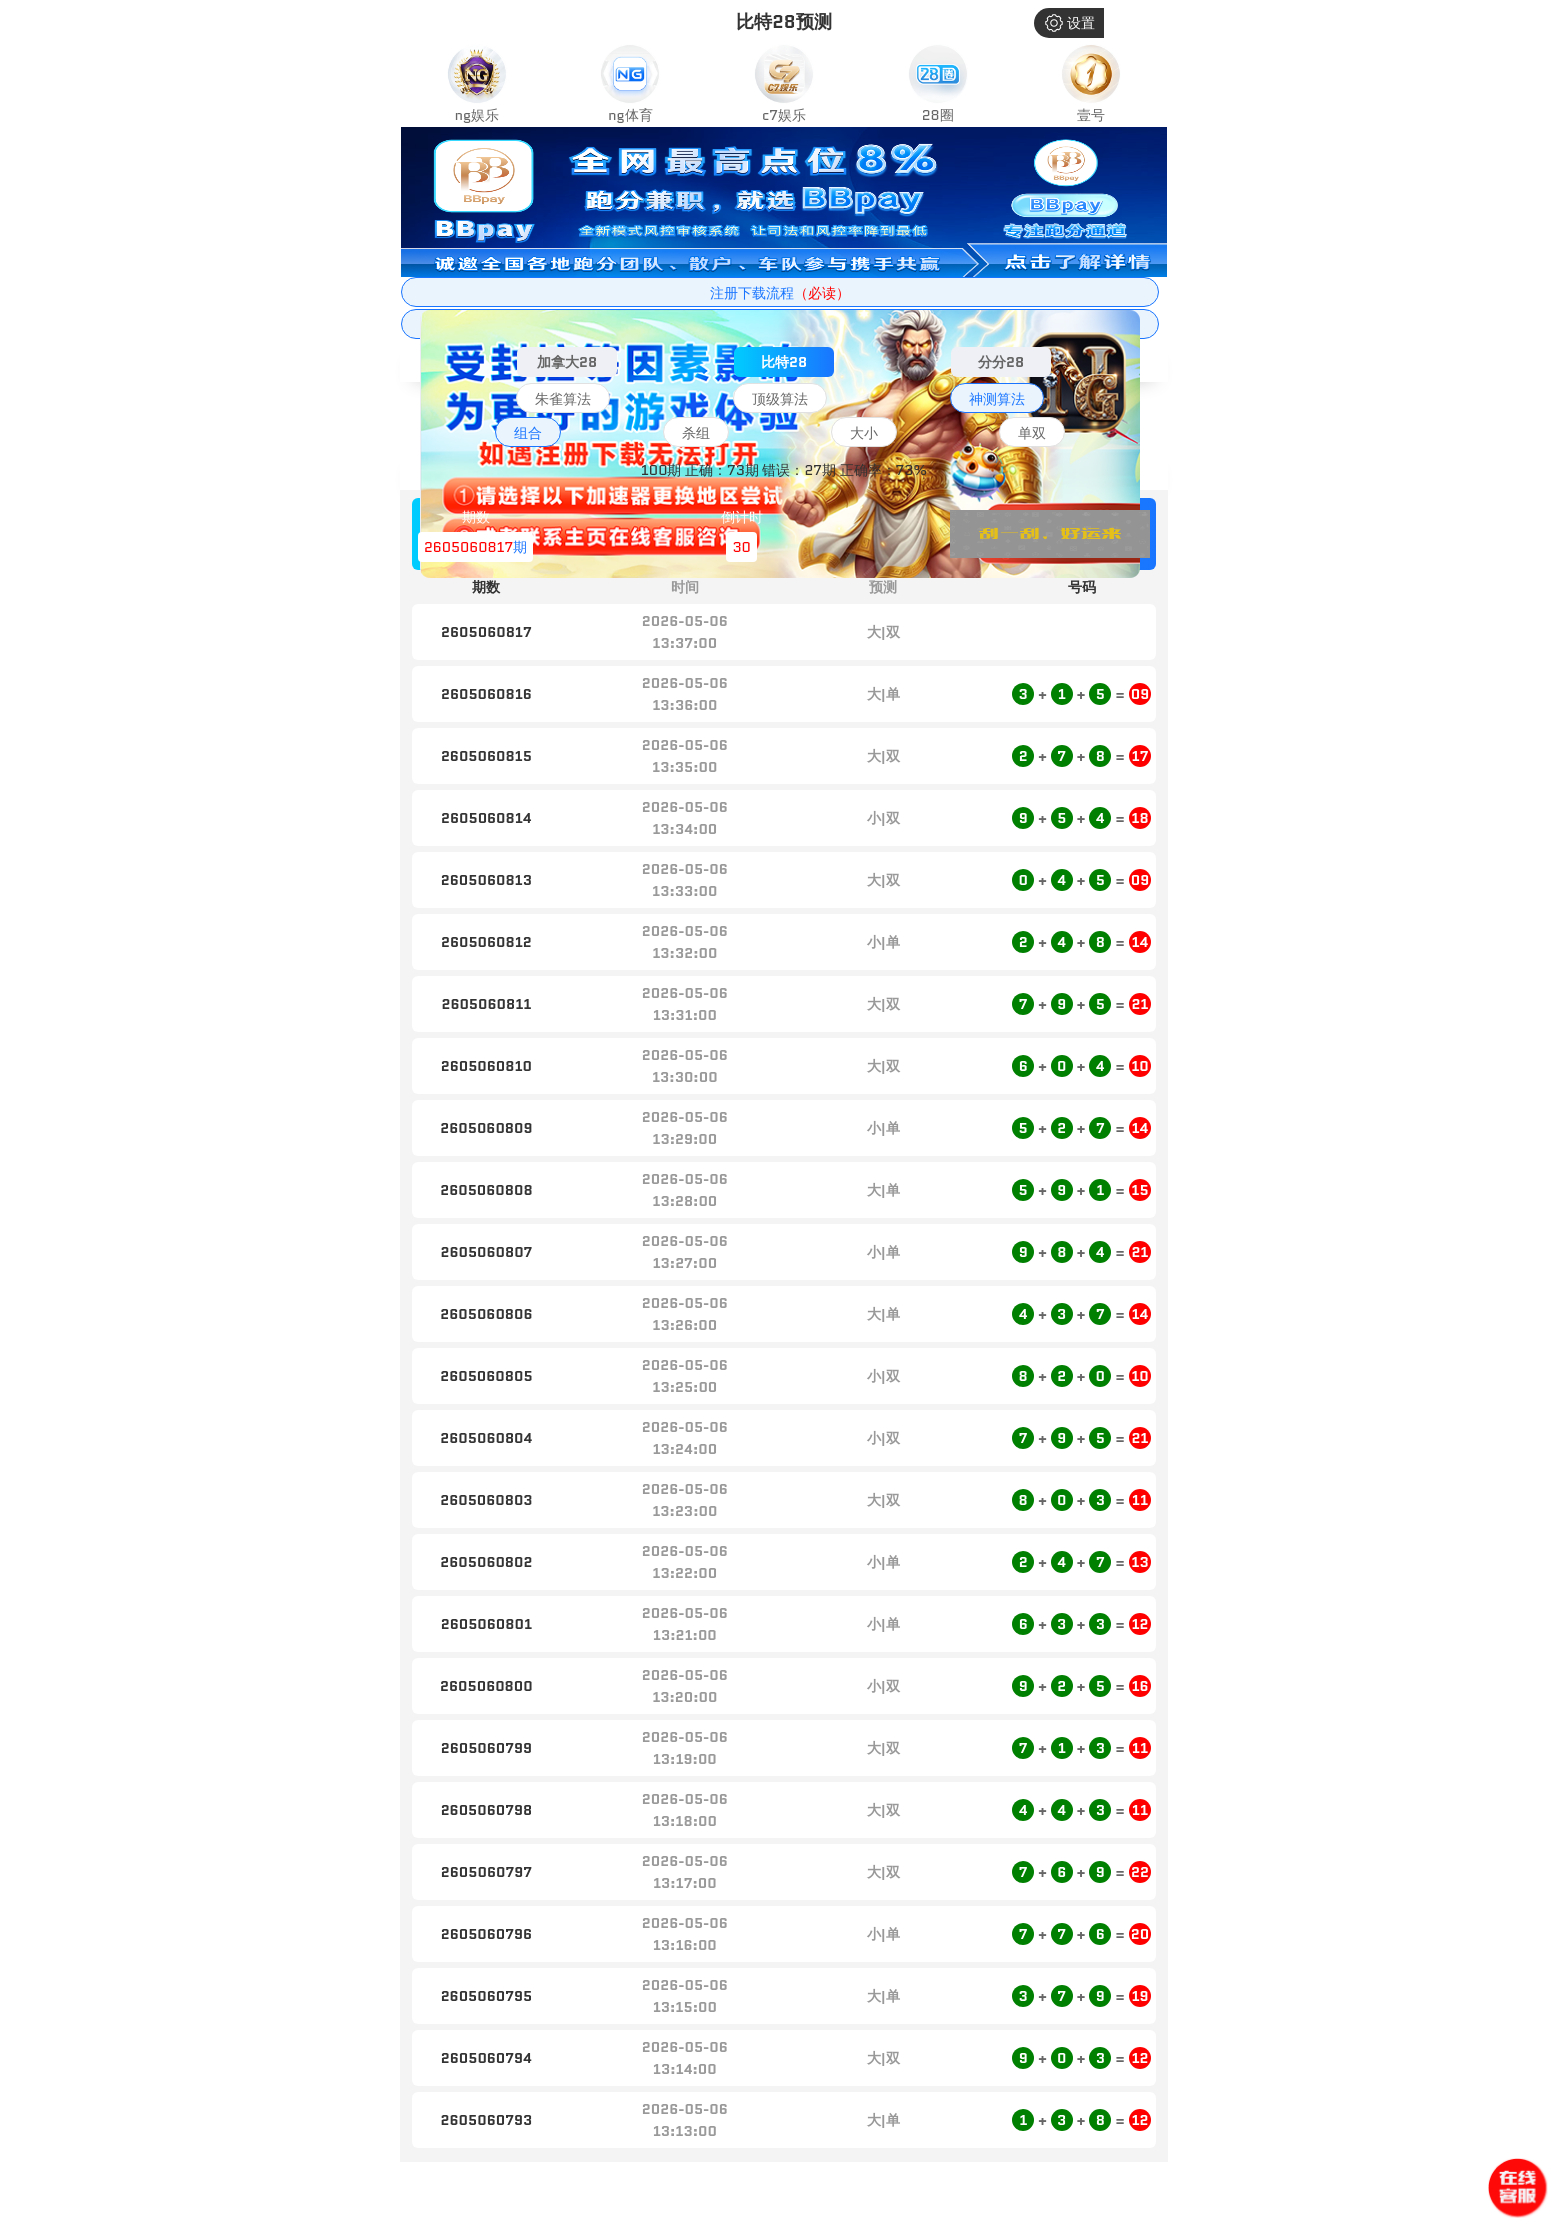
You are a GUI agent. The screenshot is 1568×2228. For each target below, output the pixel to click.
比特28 (784, 362)
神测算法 (997, 399)
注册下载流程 (780, 293)
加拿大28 (567, 362)
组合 (528, 433)
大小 (864, 433)
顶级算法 (780, 399)
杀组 (696, 433)
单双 (1032, 433)
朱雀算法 (563, 399)
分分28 (1001, 362)
